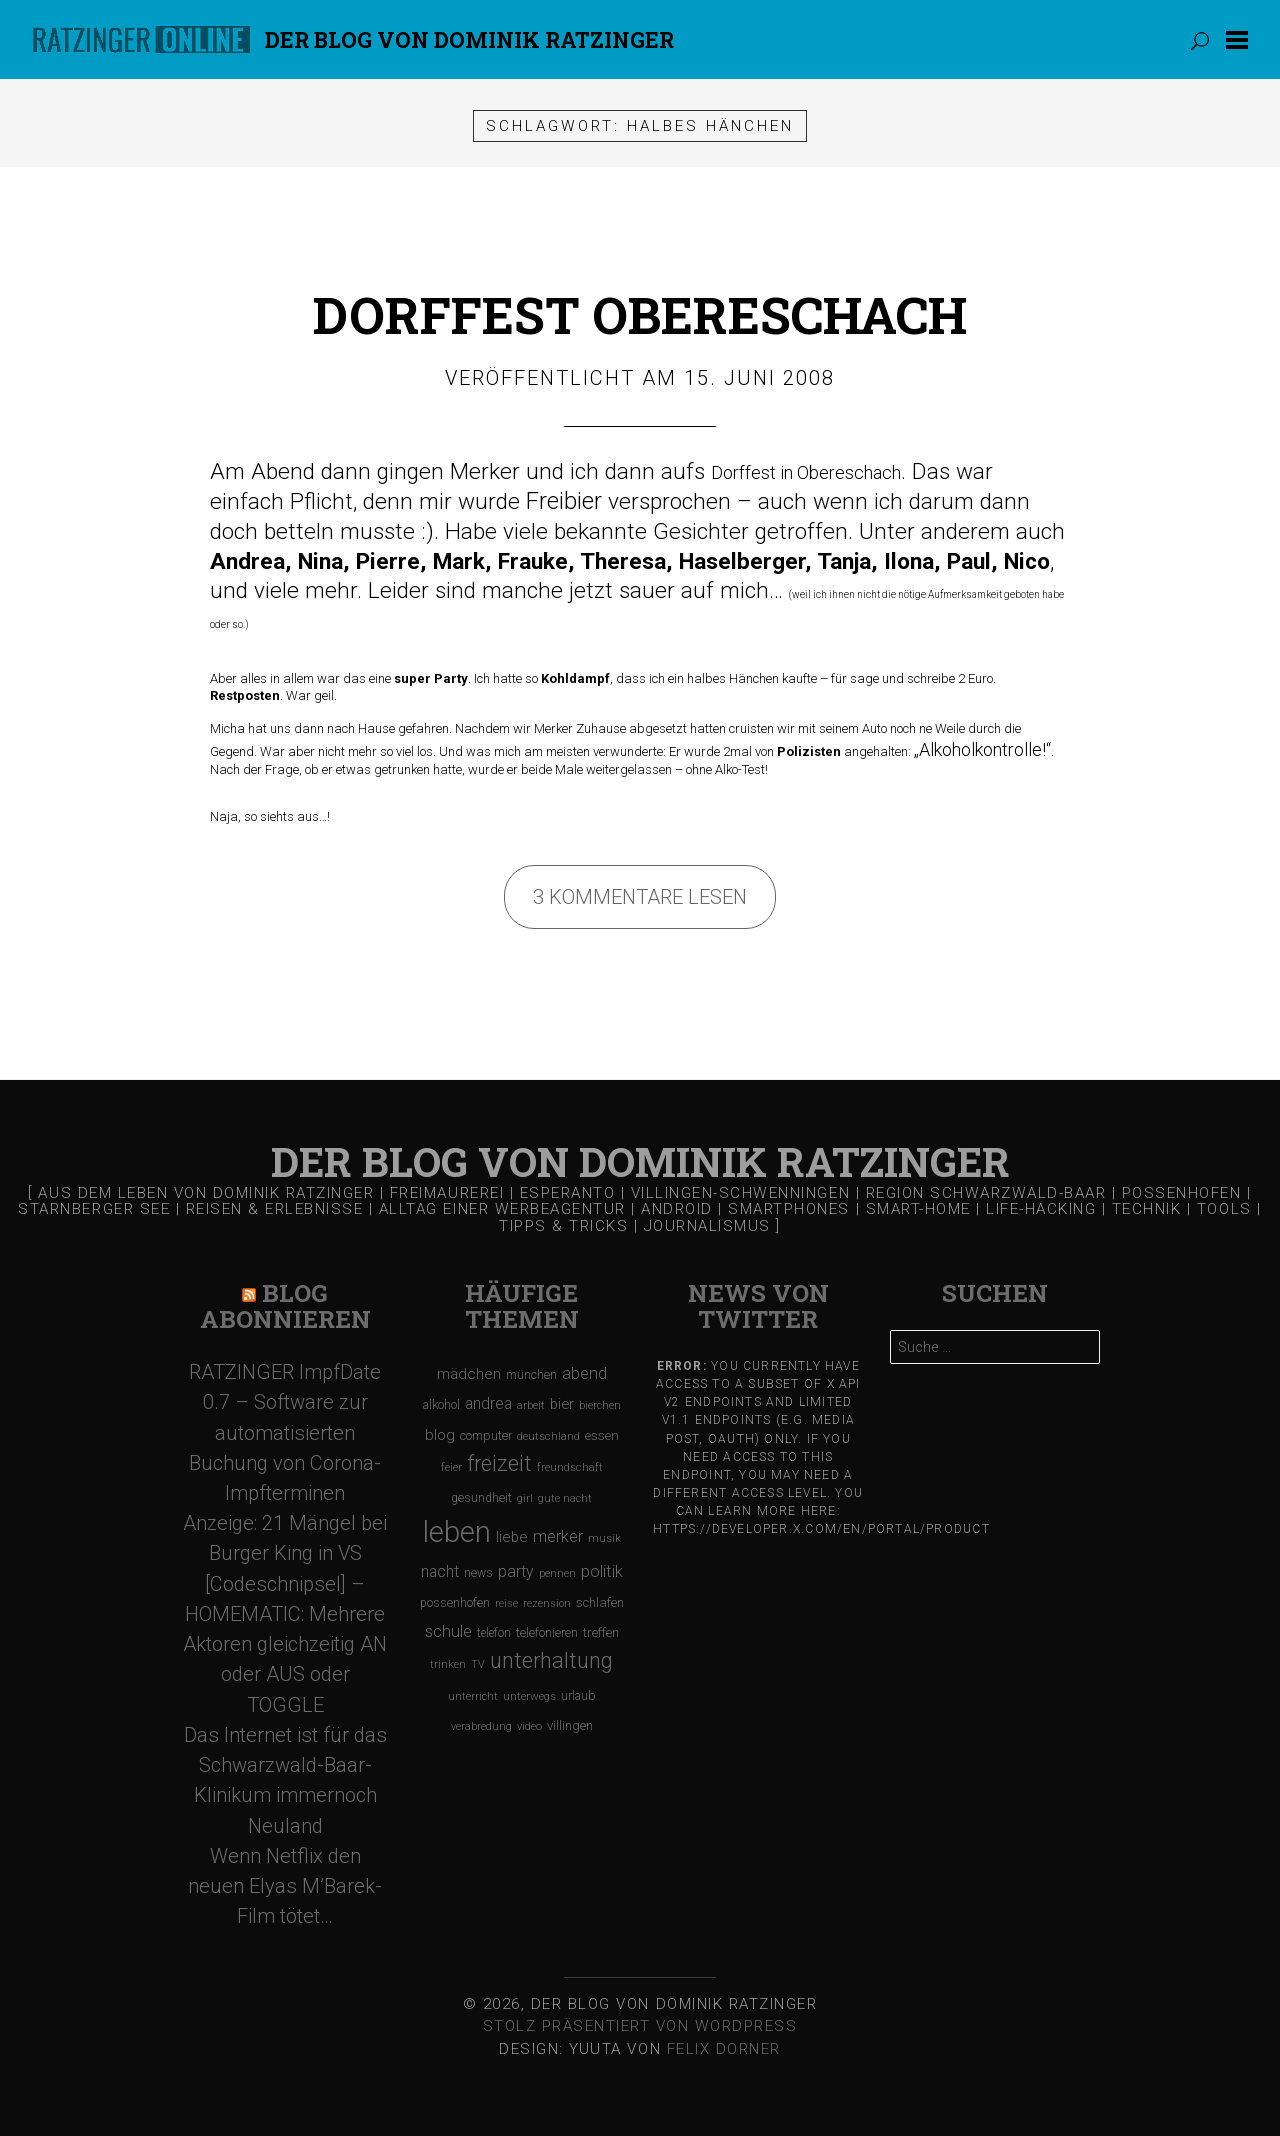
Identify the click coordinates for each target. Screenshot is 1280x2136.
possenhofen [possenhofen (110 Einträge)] (455, 1603)
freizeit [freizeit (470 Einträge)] (499, 1463)
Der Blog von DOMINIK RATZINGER (469, 39)
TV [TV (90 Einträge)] (478, 1664)
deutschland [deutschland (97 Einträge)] (548, 1436)
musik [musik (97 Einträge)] (604, 1538)
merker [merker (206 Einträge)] (558, 1536)
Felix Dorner (724, 2049)
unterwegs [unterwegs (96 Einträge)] (529, 1696)
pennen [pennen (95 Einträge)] (557, 1573)
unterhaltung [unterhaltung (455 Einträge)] (551, 1660)
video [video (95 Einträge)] (529, 1726)
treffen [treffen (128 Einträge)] (601, 1632)
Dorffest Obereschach (640, 314)
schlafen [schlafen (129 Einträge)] (600, 1602)
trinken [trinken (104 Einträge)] (448, 1664)
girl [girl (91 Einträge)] (525, 1498)
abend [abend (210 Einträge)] (584, 1373)
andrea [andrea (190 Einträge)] (488, 1403)
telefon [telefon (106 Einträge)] (494, 1633)
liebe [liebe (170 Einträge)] (512, 1537)
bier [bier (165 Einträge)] (562, 1404)
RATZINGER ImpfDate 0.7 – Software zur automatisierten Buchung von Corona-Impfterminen (285, 1432)
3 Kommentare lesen (640, 897)
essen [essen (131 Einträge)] (602, 1435)
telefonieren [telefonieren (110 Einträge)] (547, 1633)
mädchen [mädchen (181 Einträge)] (469, 1374)
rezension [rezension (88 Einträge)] (547, 1603)
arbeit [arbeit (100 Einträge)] (531, 1405)
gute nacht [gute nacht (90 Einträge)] (565, 1498)
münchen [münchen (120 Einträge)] (531, 1374)
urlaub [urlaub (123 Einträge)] (578, 1695)
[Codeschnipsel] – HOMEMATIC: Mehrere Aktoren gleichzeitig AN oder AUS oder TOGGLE (285, 1644)
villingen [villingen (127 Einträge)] (570, 1725)
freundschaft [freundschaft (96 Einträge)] (570, 1467)
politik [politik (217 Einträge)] (602, 1571)
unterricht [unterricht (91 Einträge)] (473, 1696)
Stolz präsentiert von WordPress (640, 2026)
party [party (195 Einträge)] (516, 1571)
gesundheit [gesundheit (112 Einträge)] (481, 1498)
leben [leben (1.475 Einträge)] (457, 1532)
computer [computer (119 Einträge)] (486, 1435)
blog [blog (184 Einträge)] (440, 1435)
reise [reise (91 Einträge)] (506, 1603)
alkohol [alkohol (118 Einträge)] (441, 1404)
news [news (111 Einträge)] (478, 1573)
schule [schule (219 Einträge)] (448, 1631)
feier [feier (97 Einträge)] (451, 1467)
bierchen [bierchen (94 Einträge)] (600, 1405)
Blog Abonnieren (285, 1306)
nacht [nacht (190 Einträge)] (440, 1571)
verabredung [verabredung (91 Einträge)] (481, 1726)
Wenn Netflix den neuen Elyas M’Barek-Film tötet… (285, 1886)
